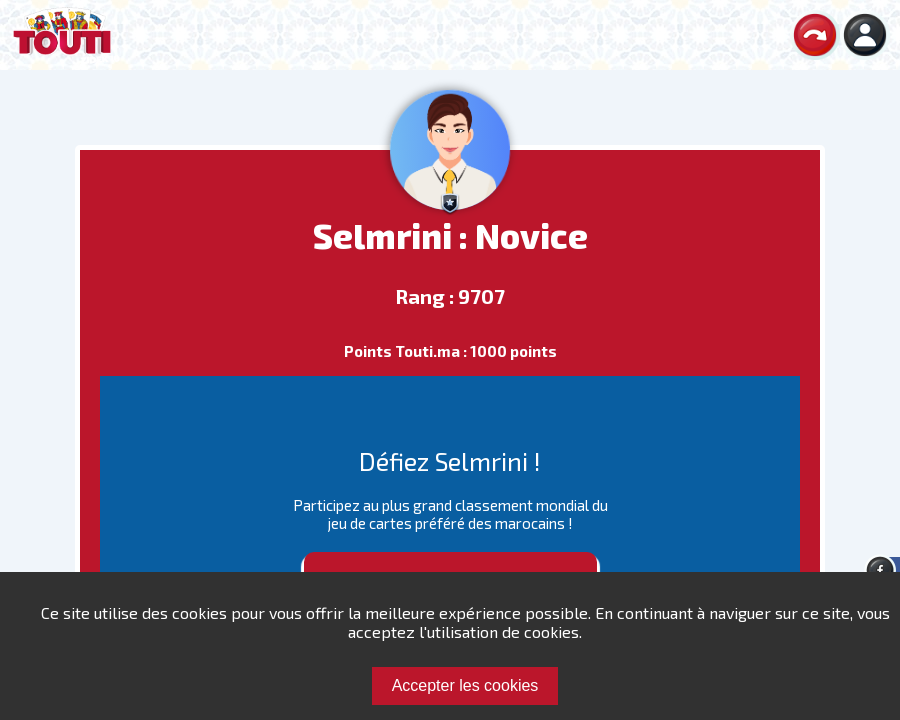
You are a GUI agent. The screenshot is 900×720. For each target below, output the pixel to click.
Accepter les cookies (465, 685)
